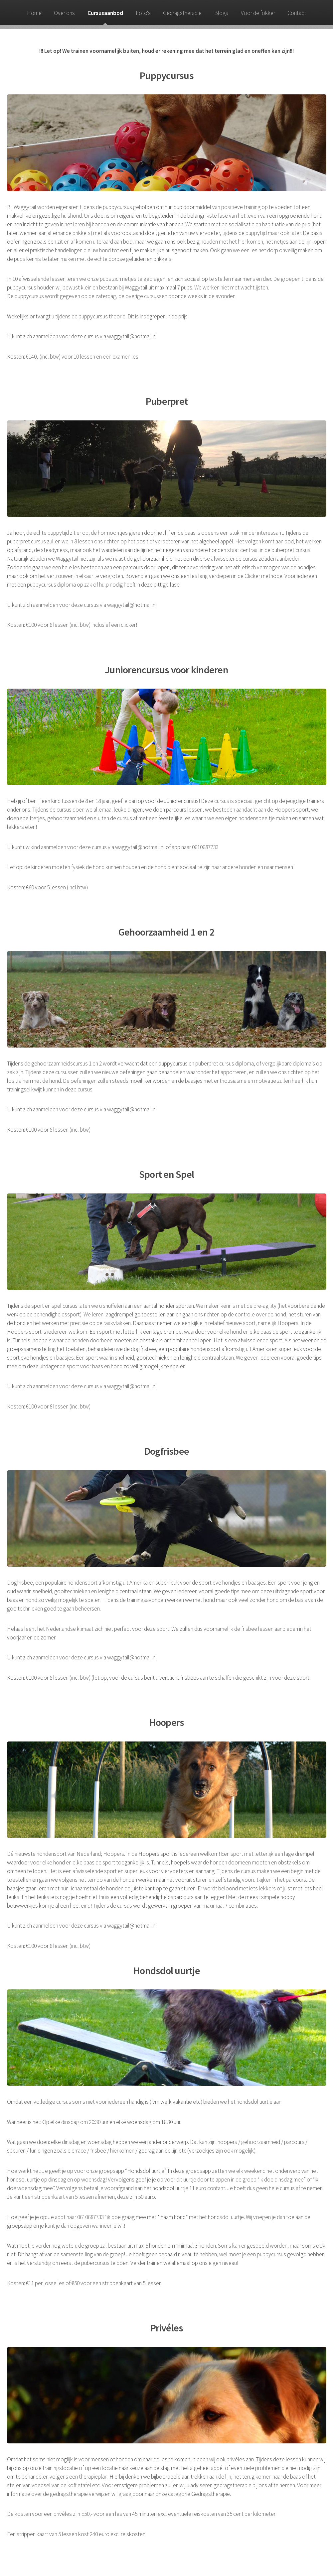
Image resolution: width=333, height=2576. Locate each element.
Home (34, 13)
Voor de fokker (258, 13)
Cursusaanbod (105, 13)
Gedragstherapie (182, 13)
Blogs (221, 13)
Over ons (64, 13)
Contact (296, 13)
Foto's (143, 13)
